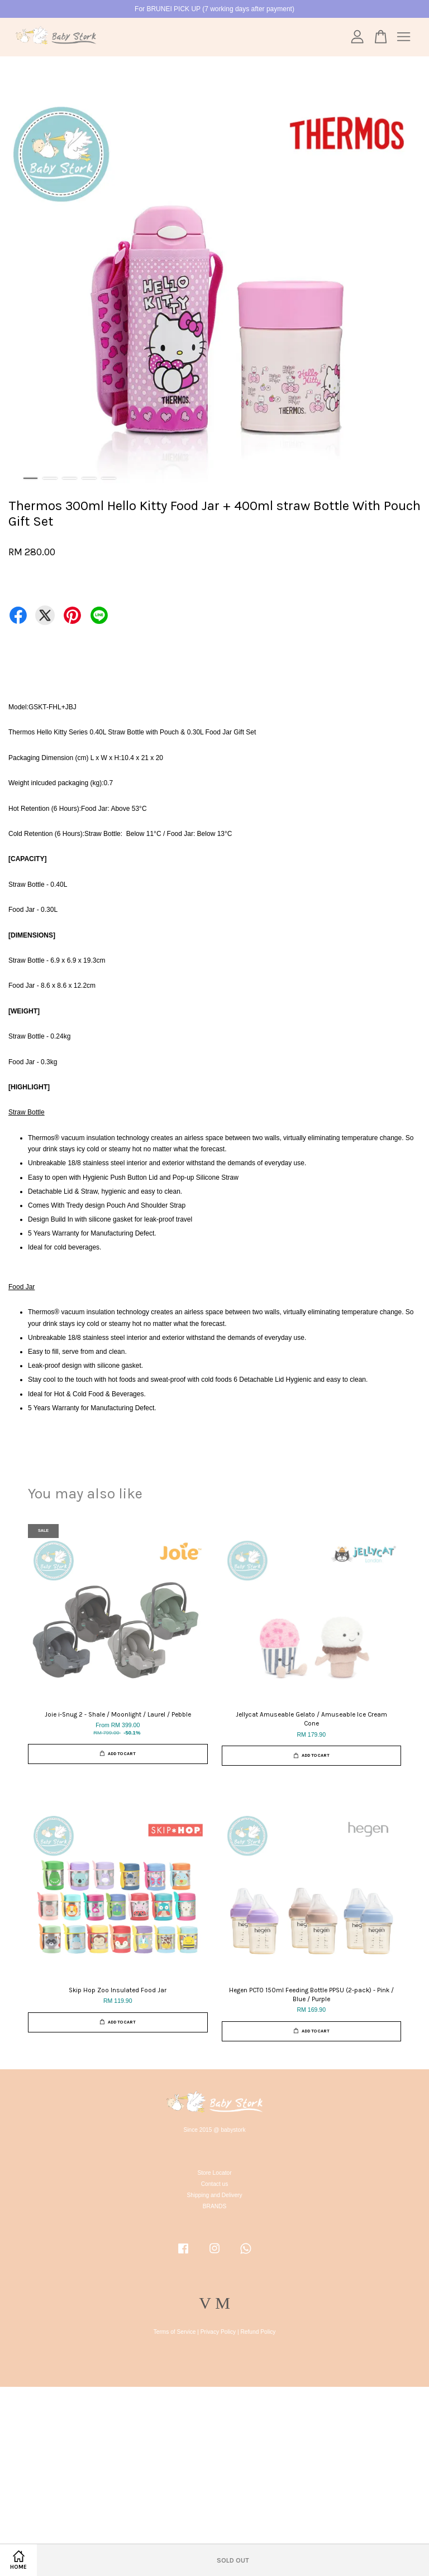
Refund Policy (258, 2332)
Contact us (214, 2184)
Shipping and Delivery (214, 2195)
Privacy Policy (218, 2332)
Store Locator (214, 2173)
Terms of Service (175, 2332)
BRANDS (214, 2206)
